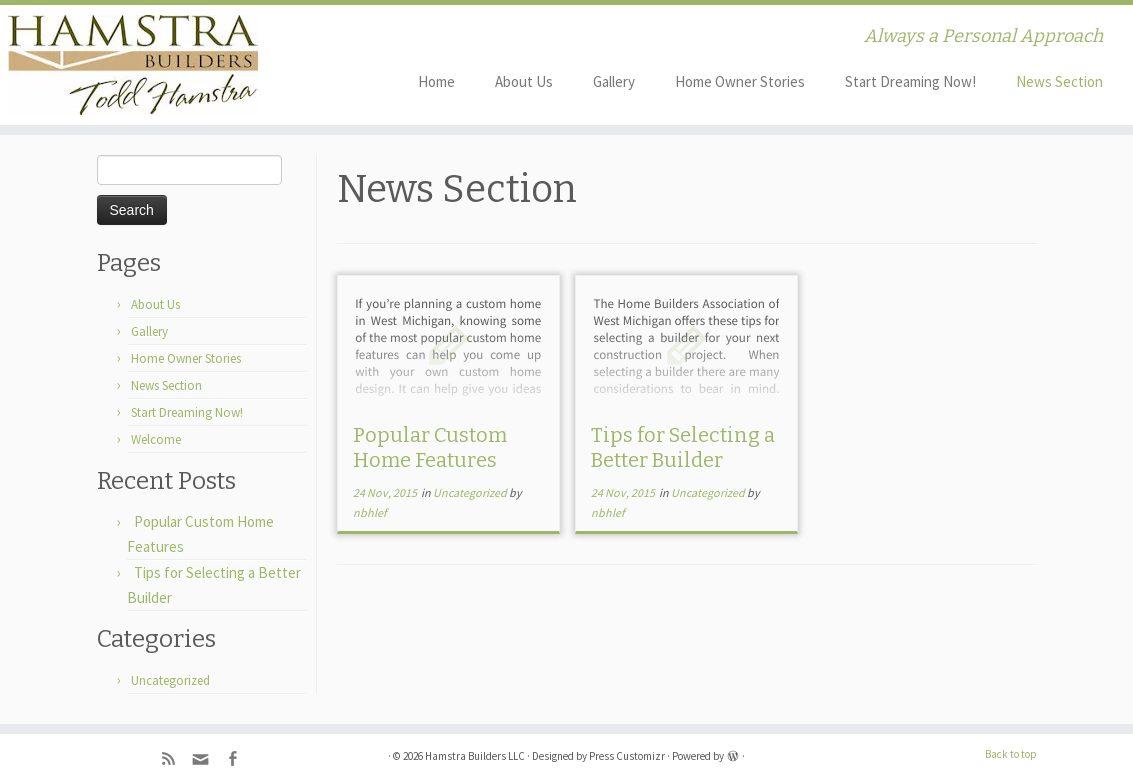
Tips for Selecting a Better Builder (683, 447)
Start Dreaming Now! (910, 81)
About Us (524, 81)
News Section (1059, 81)
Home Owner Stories (740, 81)
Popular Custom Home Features (430, 447)
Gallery (614, 81)
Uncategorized (170, 680)
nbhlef (370, 512)
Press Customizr (627, 756)
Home (436, 81)
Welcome (156, 439)
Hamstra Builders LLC (475, 756)
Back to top (1011, 754)
